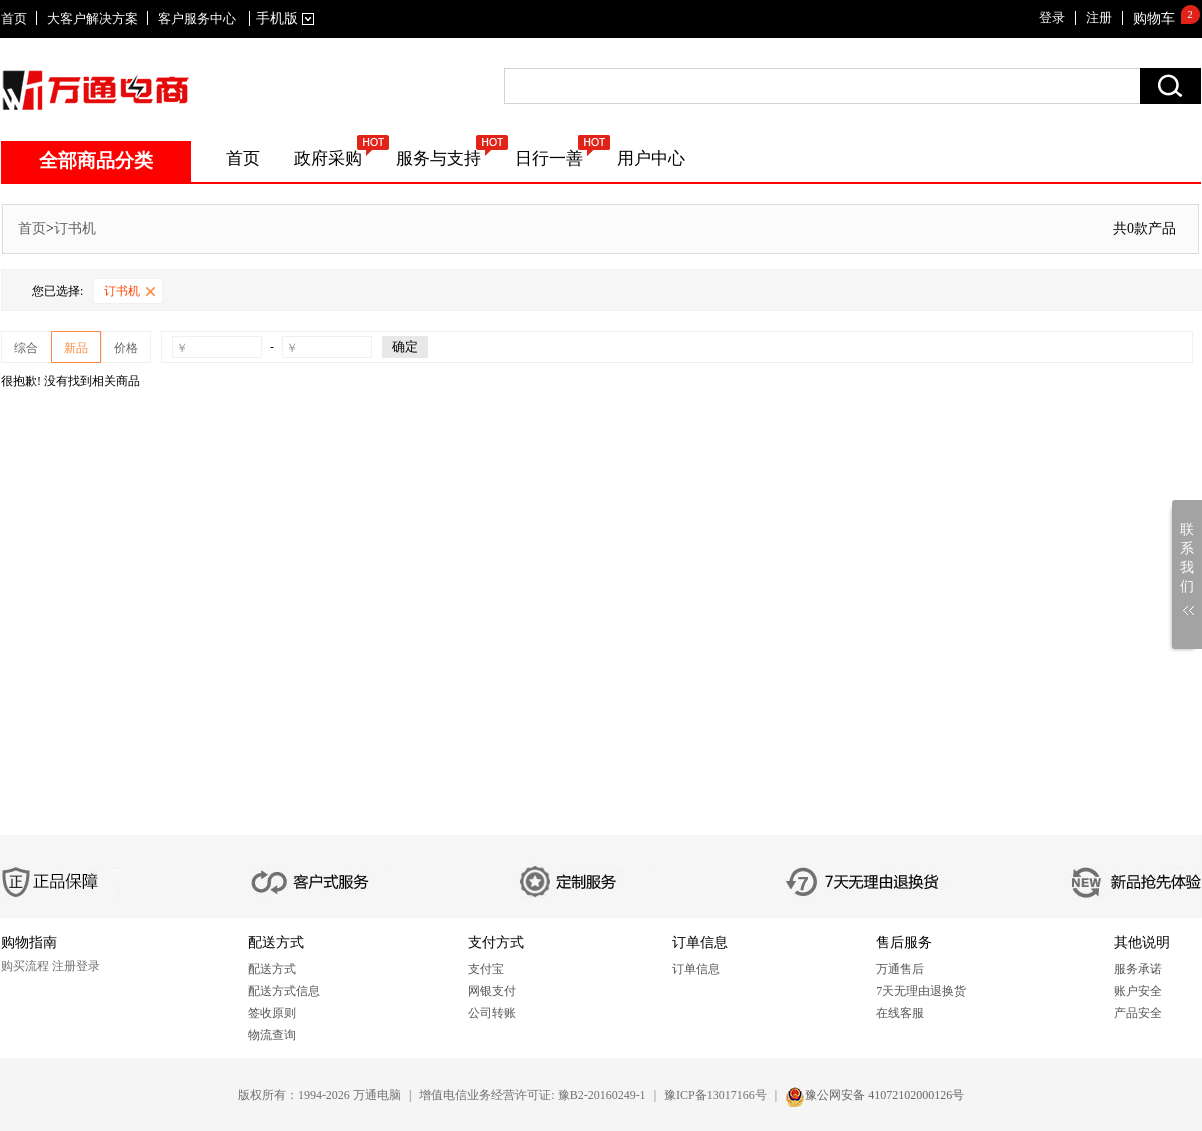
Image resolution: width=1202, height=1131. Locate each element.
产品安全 (1138, 1013)
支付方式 (496, 942)
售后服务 (904, 942)
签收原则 (272, 1013)
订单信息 (700, 942)
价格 (126, 348)
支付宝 (486, 969)
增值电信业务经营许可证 (485, 1095)
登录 (1052, 17)
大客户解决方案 (92, 18)
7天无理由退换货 (921, 991)
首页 (14, 18)
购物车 (1154, 18)
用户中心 (651, 158)
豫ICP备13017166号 (715, 1095)
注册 (1099, 17)
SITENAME (95, 90)
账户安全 (1138, 991)
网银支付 (492, 991)
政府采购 (328, 158)
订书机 (75, 228)
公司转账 (492, 1013)
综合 (26, 348)
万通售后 (900, 969)
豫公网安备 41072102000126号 (884, 1095)
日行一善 (549, 158)
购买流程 (25, 966)
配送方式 (276, 942)
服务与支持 (438, 158)
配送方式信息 (284, 991)
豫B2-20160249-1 (602, 1095)
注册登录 (76, 966)
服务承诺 (1138, 969)
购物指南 (29, 942)
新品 (76, 348)
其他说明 (1142, 942)
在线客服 (900, 1013)
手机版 (281, 18)
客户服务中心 (197, 18)
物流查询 (272, 1035)
